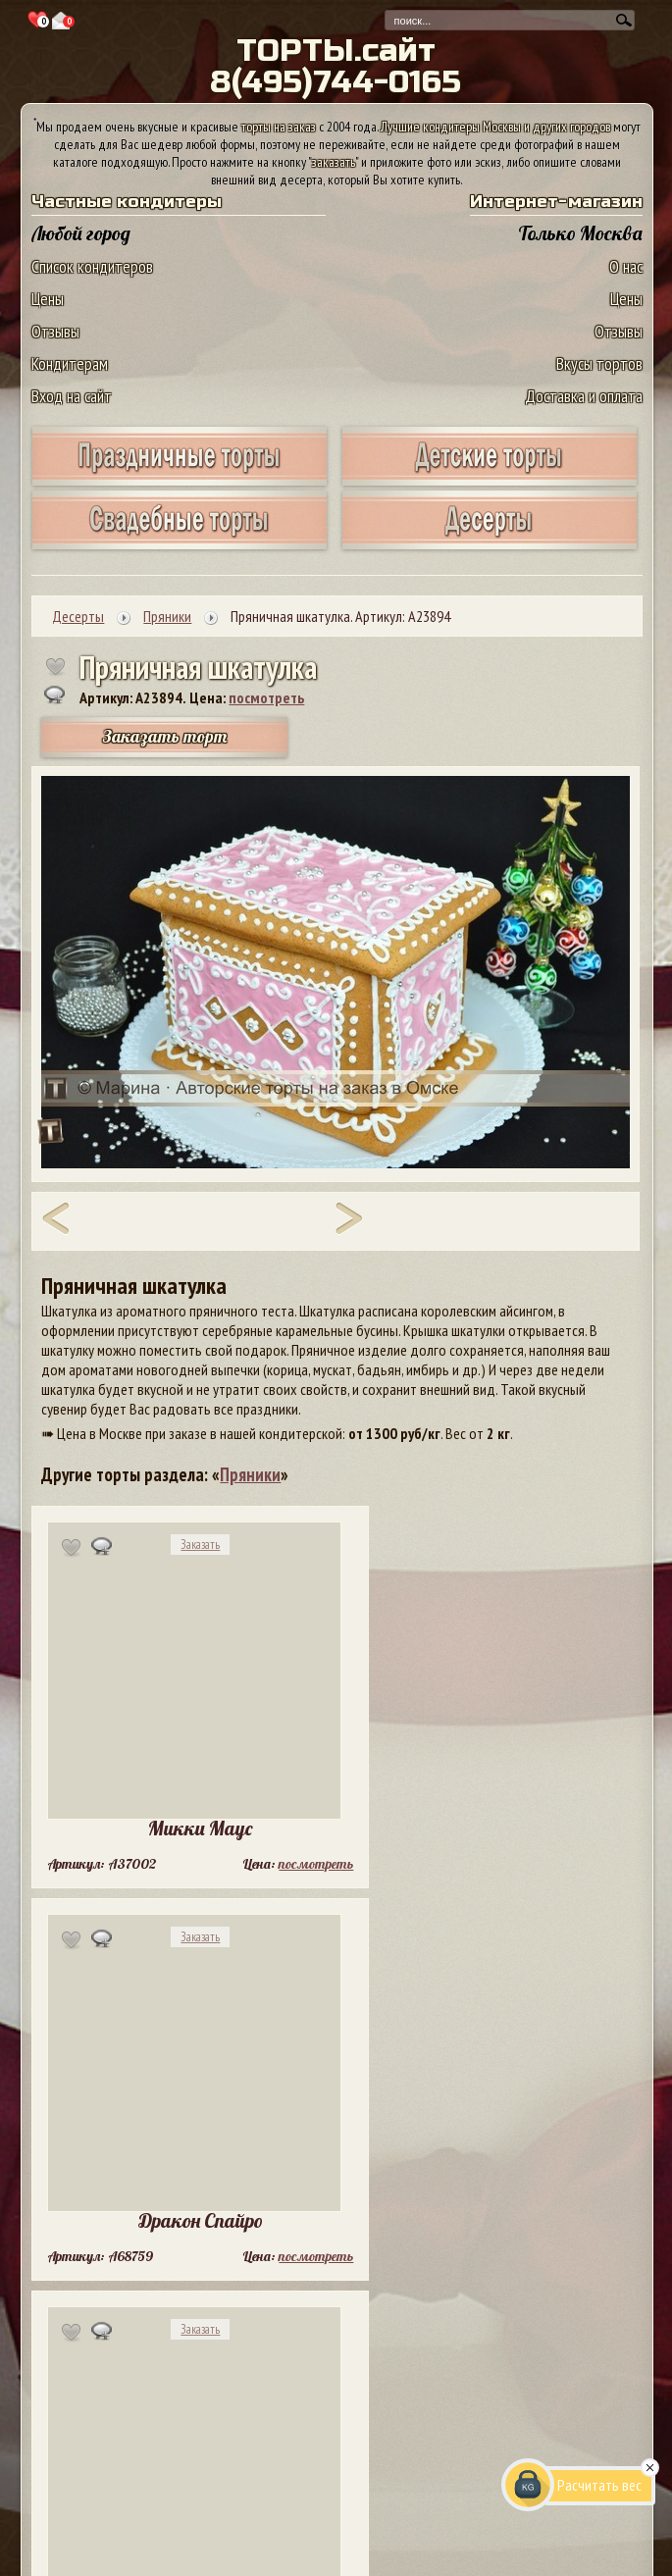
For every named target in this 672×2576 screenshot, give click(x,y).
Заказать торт (165, 736)
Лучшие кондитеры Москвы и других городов (495, 126)
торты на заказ (278, 126)
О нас (626, 266)
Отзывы (55, 331)
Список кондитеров (92, 266)
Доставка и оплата (584, 396)
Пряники (250, 1474)
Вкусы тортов (599, 363)
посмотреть (266, 697)
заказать (333, 162)
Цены (47, 298)
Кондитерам (69, 363)
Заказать (200, 1544)
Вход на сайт (71, 396)
